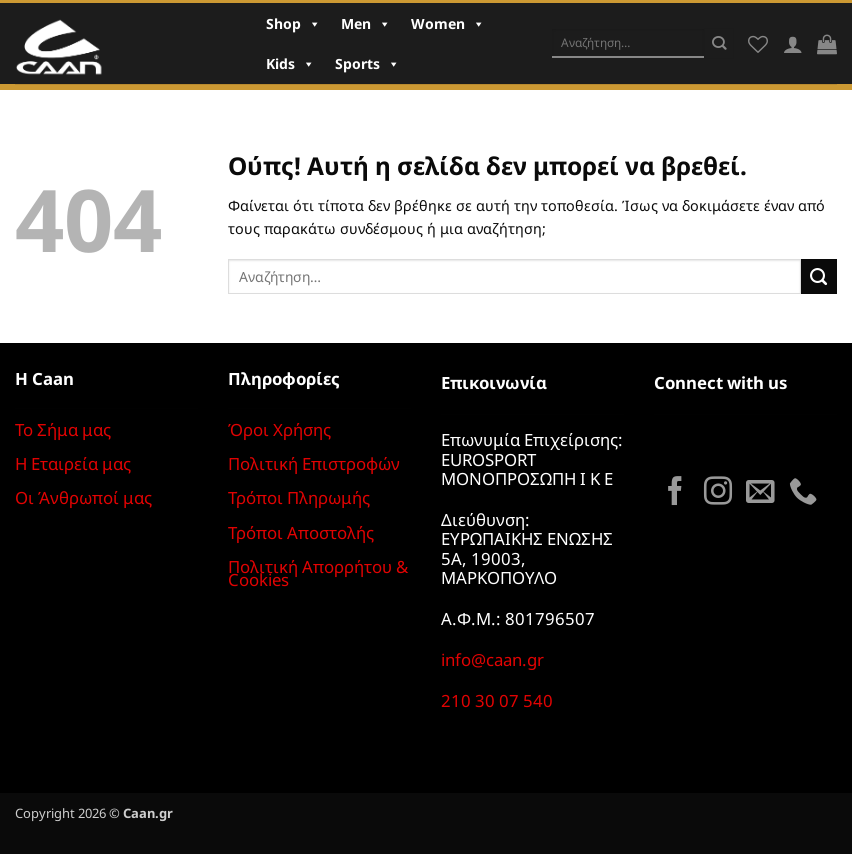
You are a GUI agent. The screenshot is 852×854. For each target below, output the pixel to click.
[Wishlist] (758, 44)
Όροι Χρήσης (279, 429)
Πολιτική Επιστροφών (314, 463)
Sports (367, 63)
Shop (293, 23)
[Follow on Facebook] (675, 493)
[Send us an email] (760, 493)
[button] (827, 44)
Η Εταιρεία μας (73, 463)
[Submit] (719, 43)
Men (366, 23)
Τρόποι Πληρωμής (299, 497)
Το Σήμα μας (63, 429)
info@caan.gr (492, 659)
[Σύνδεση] (793, 44)
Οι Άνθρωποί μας (83, 497)
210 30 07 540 (497, 700)
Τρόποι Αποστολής (301, 532)
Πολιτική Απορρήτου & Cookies (318, 573)
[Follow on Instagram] (718, 493)
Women (448, 23)
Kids (290, 63)
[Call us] (803, 493)
